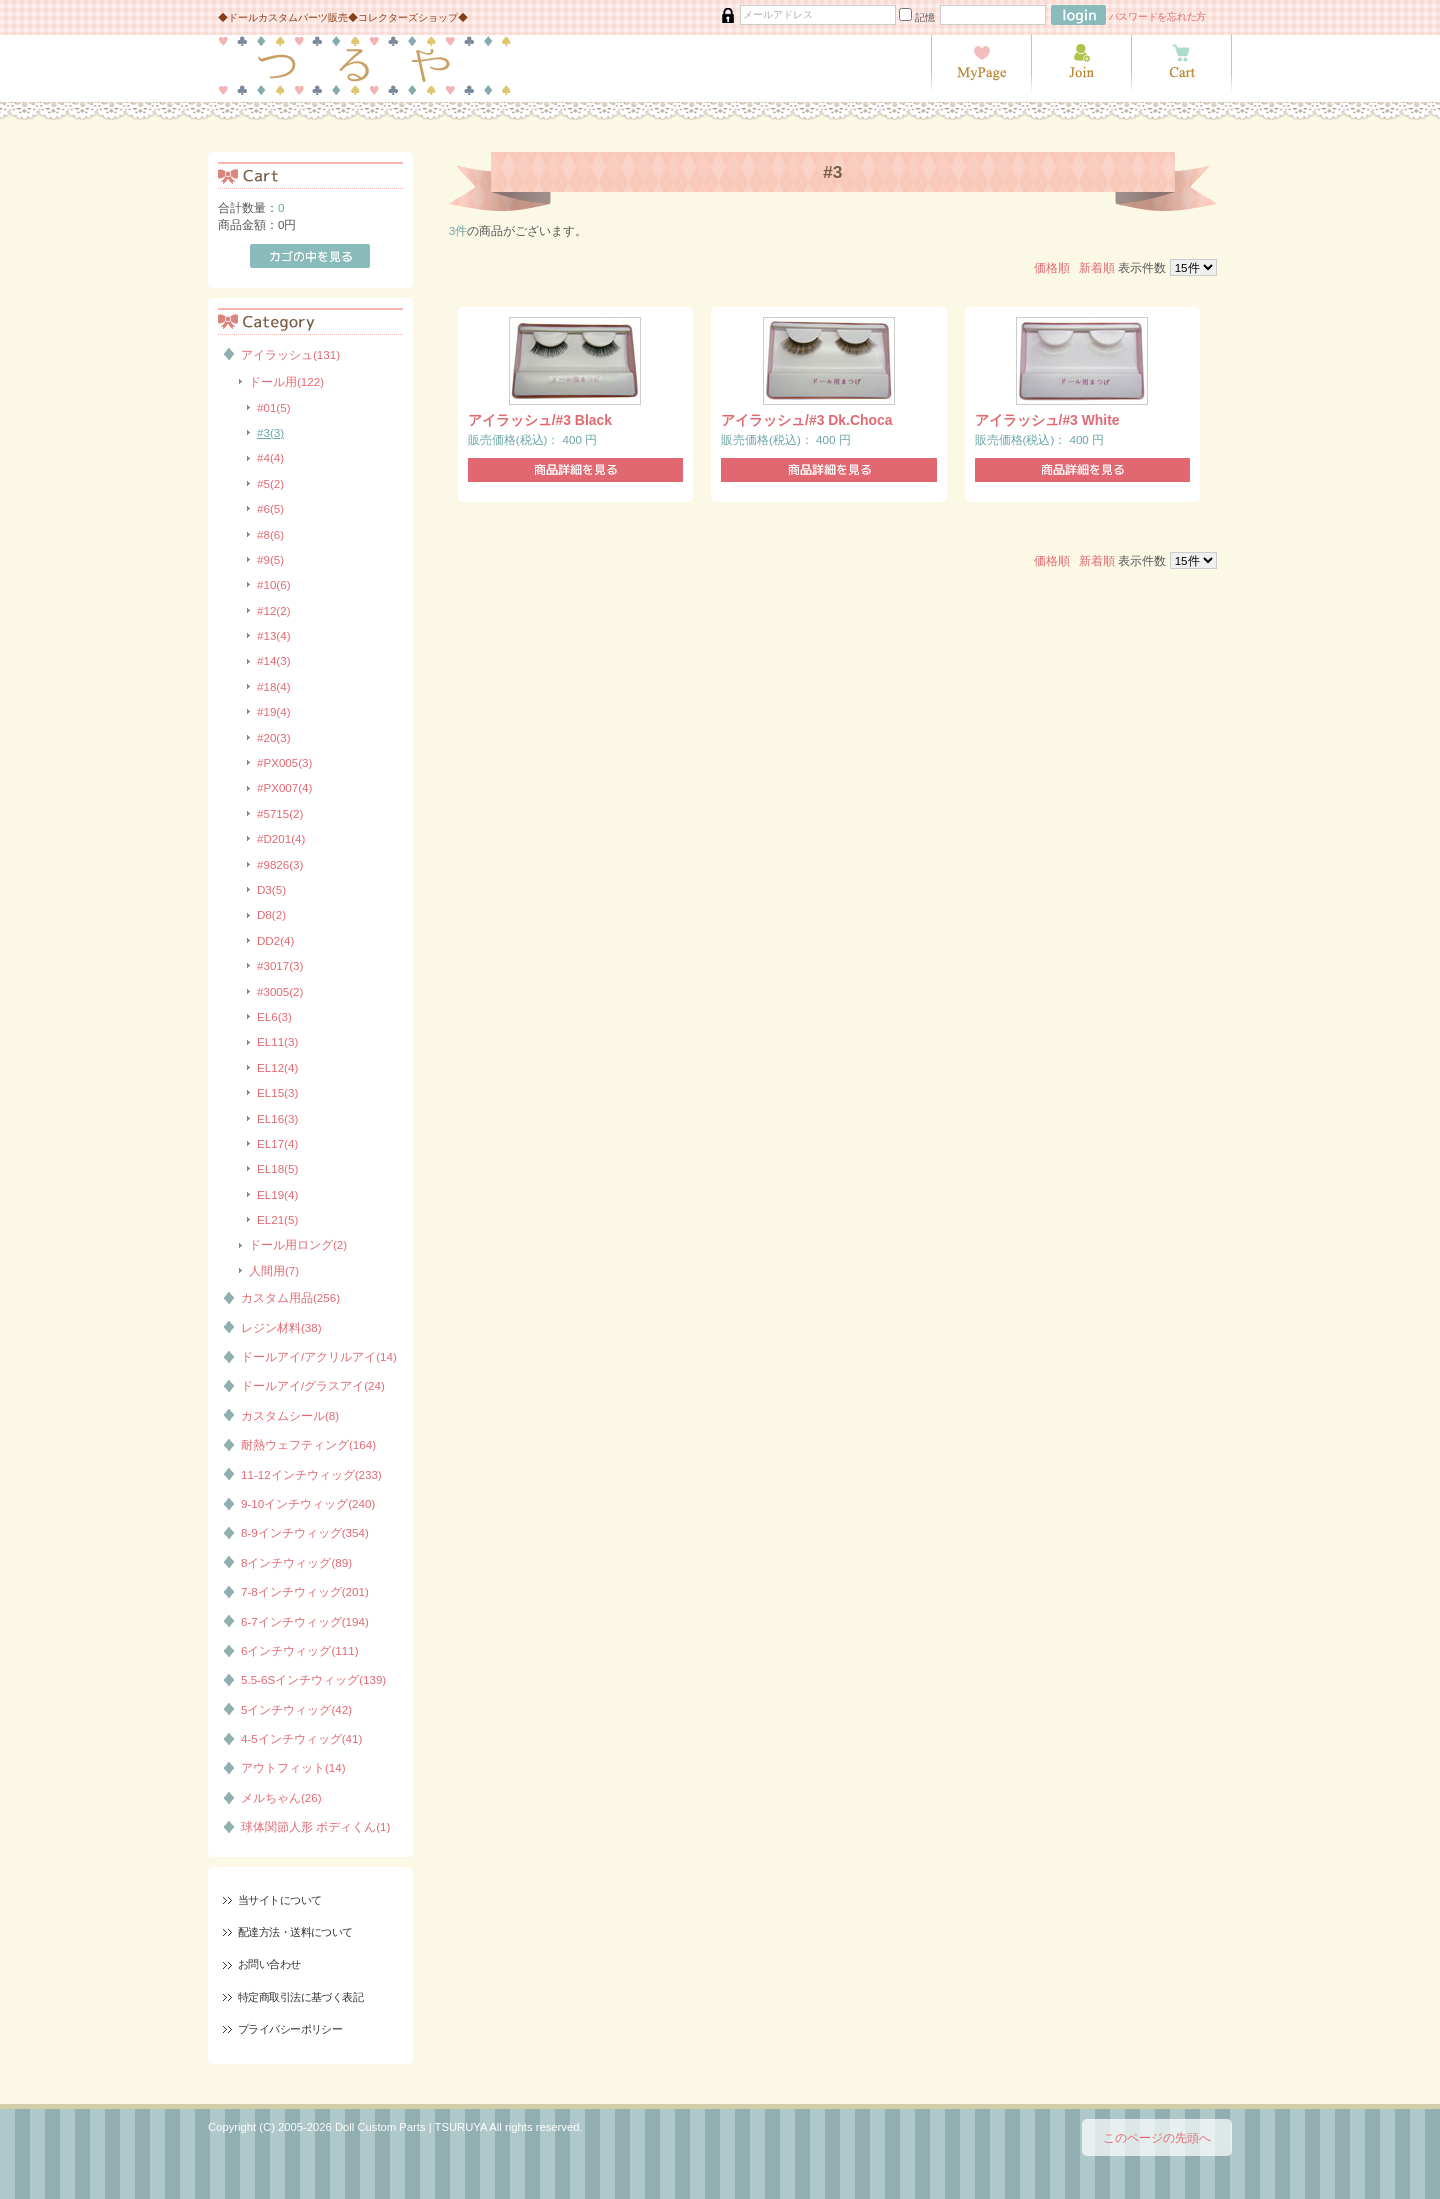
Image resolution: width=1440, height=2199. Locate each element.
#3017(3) (280, 965)
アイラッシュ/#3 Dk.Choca (806, 420)
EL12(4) (277, 1067)
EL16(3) (277, 1118)
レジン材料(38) (281, 1327)
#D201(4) (281, 838)
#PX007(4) (284, 787)
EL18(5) (277, 1168)
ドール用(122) (286, 381)
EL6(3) (274, 1016)
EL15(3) (277, 1092)
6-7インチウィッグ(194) (305, 1621)
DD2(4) (275, 940)
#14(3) (274, 660)
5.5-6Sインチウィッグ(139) (313, 1679)
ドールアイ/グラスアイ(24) (313, 1385)
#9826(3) (280, 864)
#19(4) (274, 711)
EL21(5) (277, 1219)
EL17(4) (277, 1143)
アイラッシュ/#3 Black (540, 420)
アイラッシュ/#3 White (1047, 420)
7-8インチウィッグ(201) (305, 1591)
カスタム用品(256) (290, 1297)
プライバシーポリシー (290, 2029)
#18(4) (274, 686)
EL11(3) (277, 1041)
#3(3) (270, 432)
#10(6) (274, 584)
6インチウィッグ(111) (300, 1650)
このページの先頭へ (1157, 2137)
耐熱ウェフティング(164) (308, 1444)
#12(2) (274, 610)
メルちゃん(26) (281, 1797)
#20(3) (274, 737)
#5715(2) (280, 813)
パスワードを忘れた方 (1158, 16)
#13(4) (274, 635)
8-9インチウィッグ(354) (305, 1532)
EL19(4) (277, 1194)
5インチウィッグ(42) (296, 1709)
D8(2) (271, 914)
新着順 (1097, 267)
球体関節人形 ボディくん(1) (315, 1826)
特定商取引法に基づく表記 (300, 1997)
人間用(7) (274, 1270)
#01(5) (274, 407)
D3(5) (271, 889)
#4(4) (270, 457)
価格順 (1052, 267)
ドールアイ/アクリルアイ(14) (319, 1356)
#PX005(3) (284, 762)
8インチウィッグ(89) (296, 1562)
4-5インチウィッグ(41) (301, 1738)
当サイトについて (279, 1900)
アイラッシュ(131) (290, 354)
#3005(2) (280, 991)
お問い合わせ (269, 1964)
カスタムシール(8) (290, 1415)
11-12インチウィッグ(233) (311, 1474)
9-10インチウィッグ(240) (308, 1503)
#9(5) (270, 559)
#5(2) (270, 483)
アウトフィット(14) (293, 1767)
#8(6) (270, 534)
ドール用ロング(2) (298, 1244)
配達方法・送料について (295, 1932)
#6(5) (270, 508)
